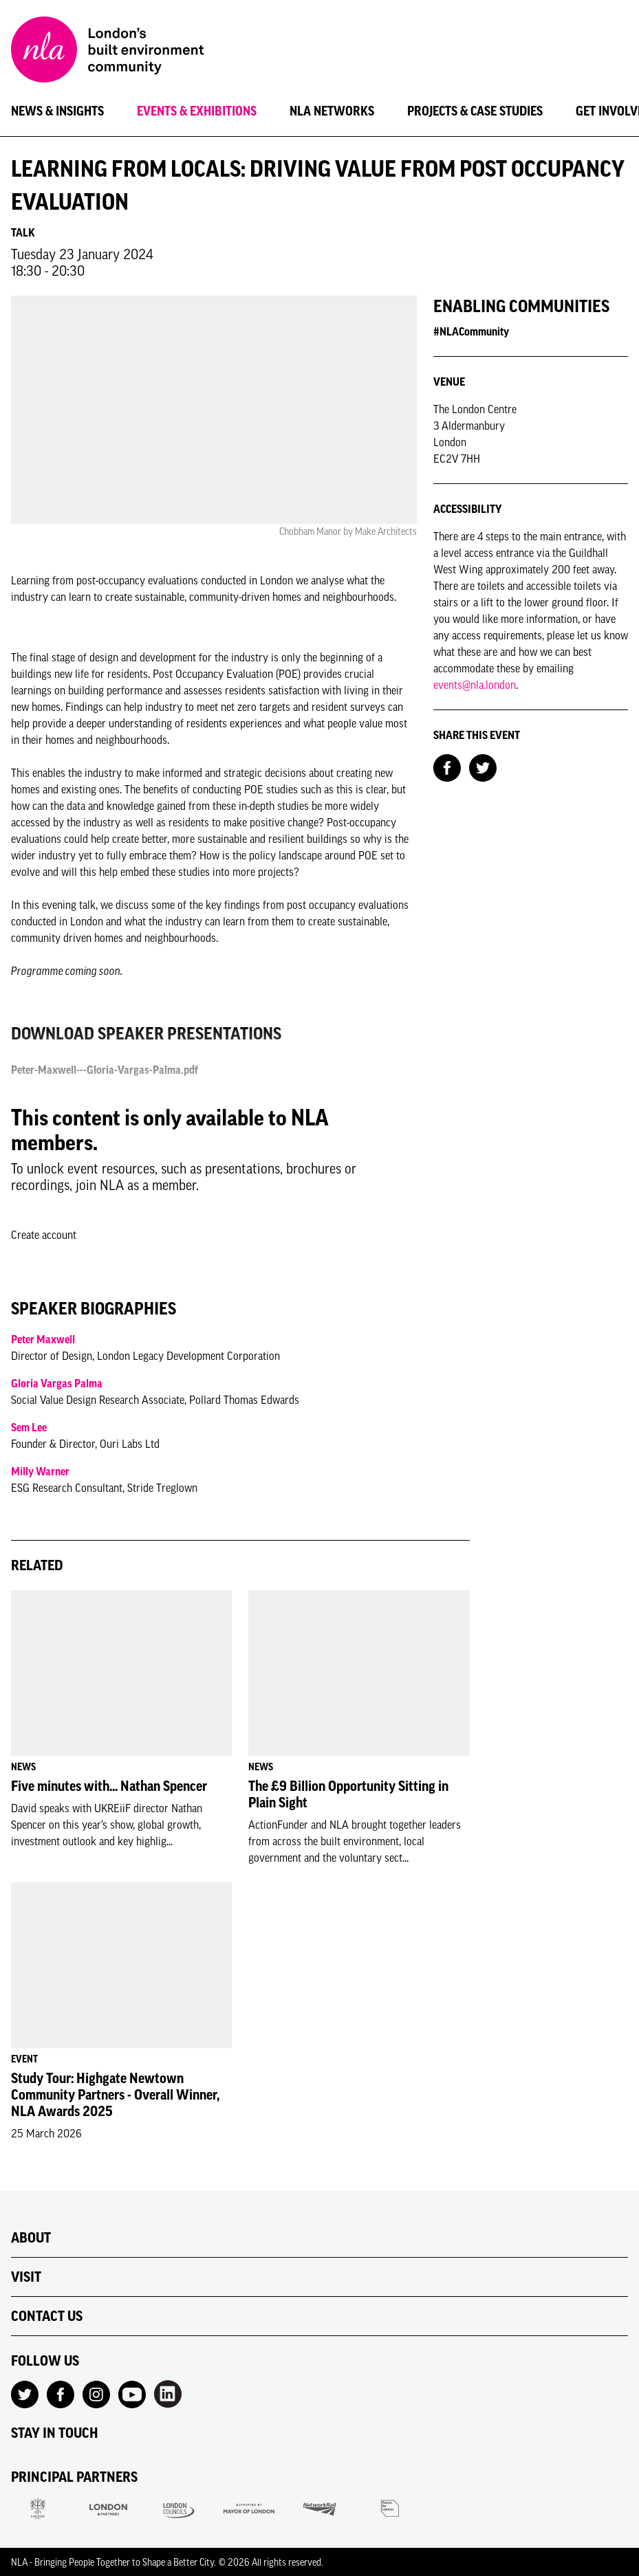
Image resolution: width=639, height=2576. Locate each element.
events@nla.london (474, 685)
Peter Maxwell (43, 1339)
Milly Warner (40, 1471)
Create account (43, 1235)
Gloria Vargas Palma (56, 1383)
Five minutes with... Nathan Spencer (109, 1786)
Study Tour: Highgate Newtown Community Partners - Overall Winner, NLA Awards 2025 (115, 2095)
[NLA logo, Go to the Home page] (107, 51)
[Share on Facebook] (447, 766)
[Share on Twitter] (483, 766)
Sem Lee (29, 1427)
